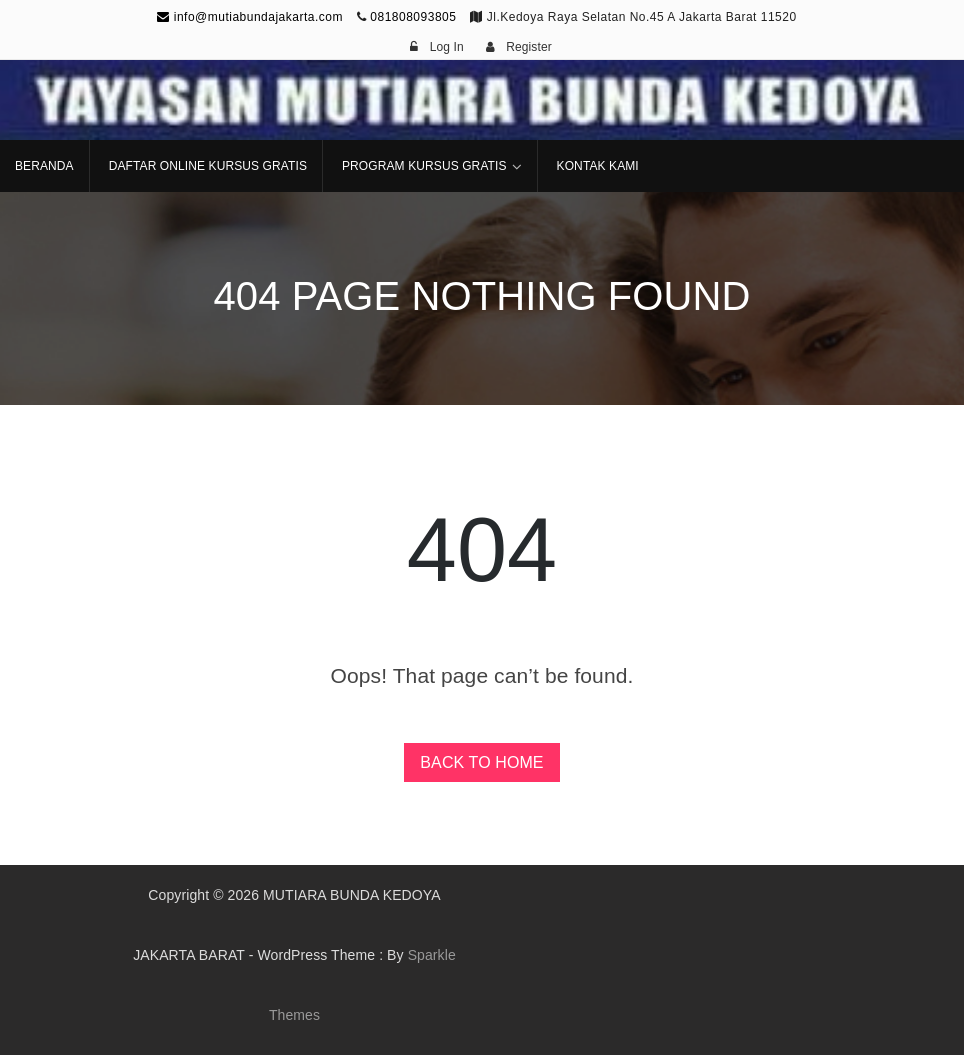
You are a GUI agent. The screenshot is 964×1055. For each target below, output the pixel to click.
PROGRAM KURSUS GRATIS (424, 166)
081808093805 (413, 17)
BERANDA (44, 166)
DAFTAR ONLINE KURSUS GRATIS (208, 166)
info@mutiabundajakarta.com (250, 17)
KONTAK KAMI (598, 166)
